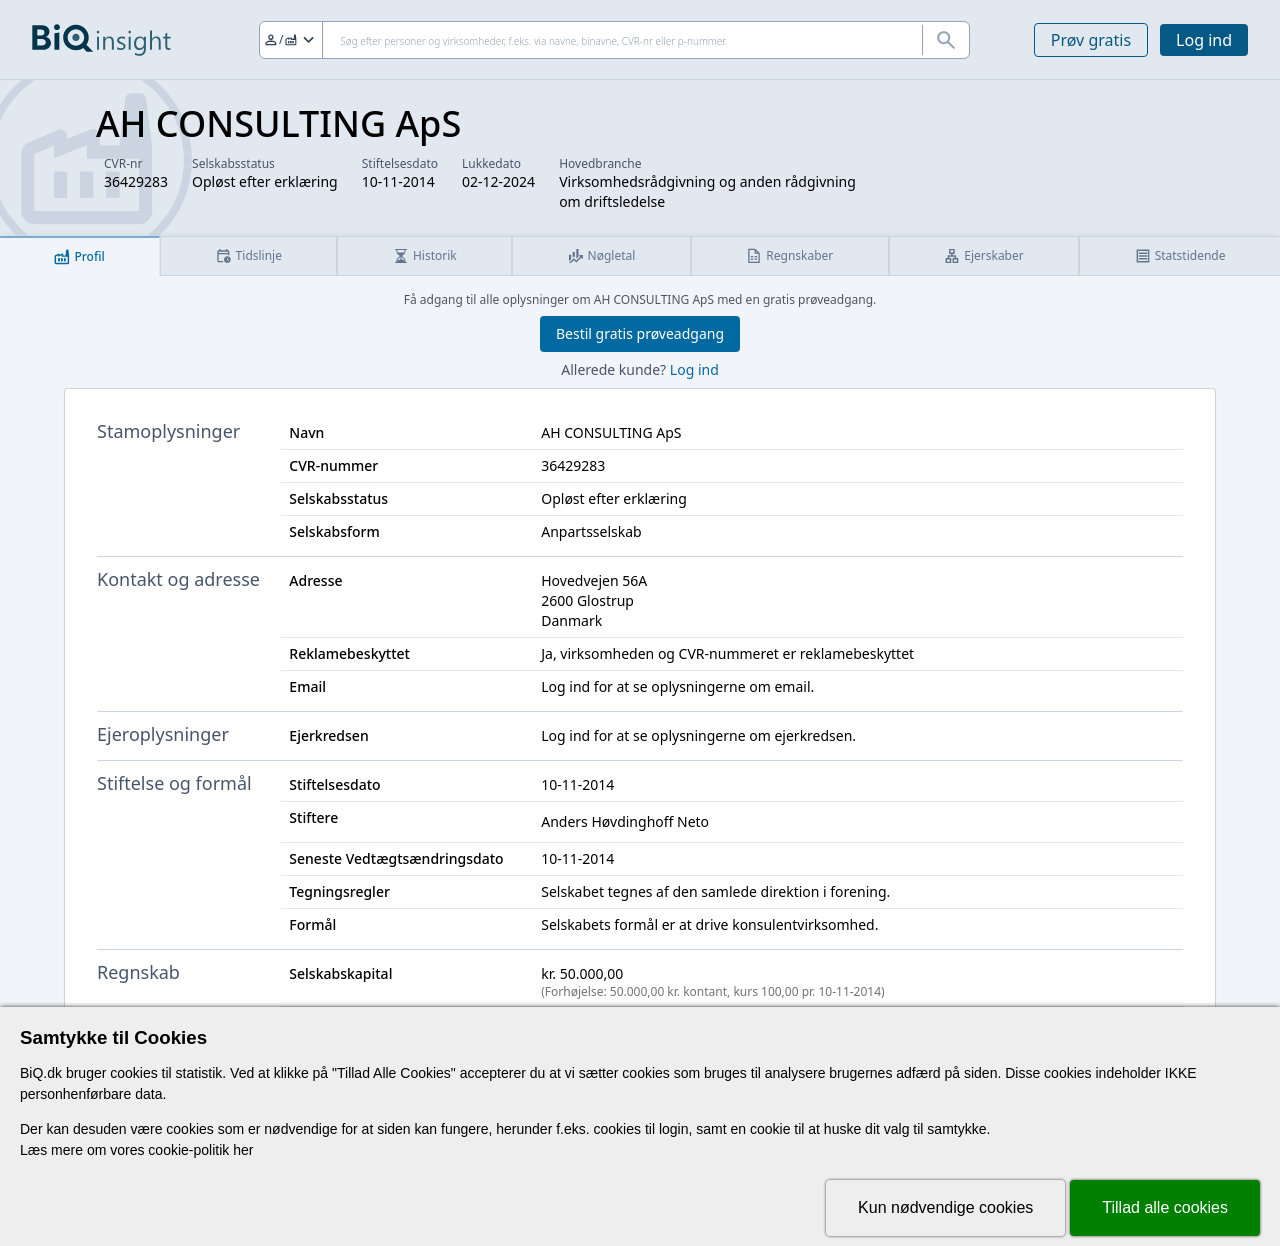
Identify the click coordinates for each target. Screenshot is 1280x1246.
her (243, 1150)
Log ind (1204, 40)
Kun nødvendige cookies (945, 1207)
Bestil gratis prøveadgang (640, 333)
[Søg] (614, 40)
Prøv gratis (1091, 40)
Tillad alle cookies (1165, 1207)
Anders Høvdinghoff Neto (625, 821)
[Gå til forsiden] (101, 40)
